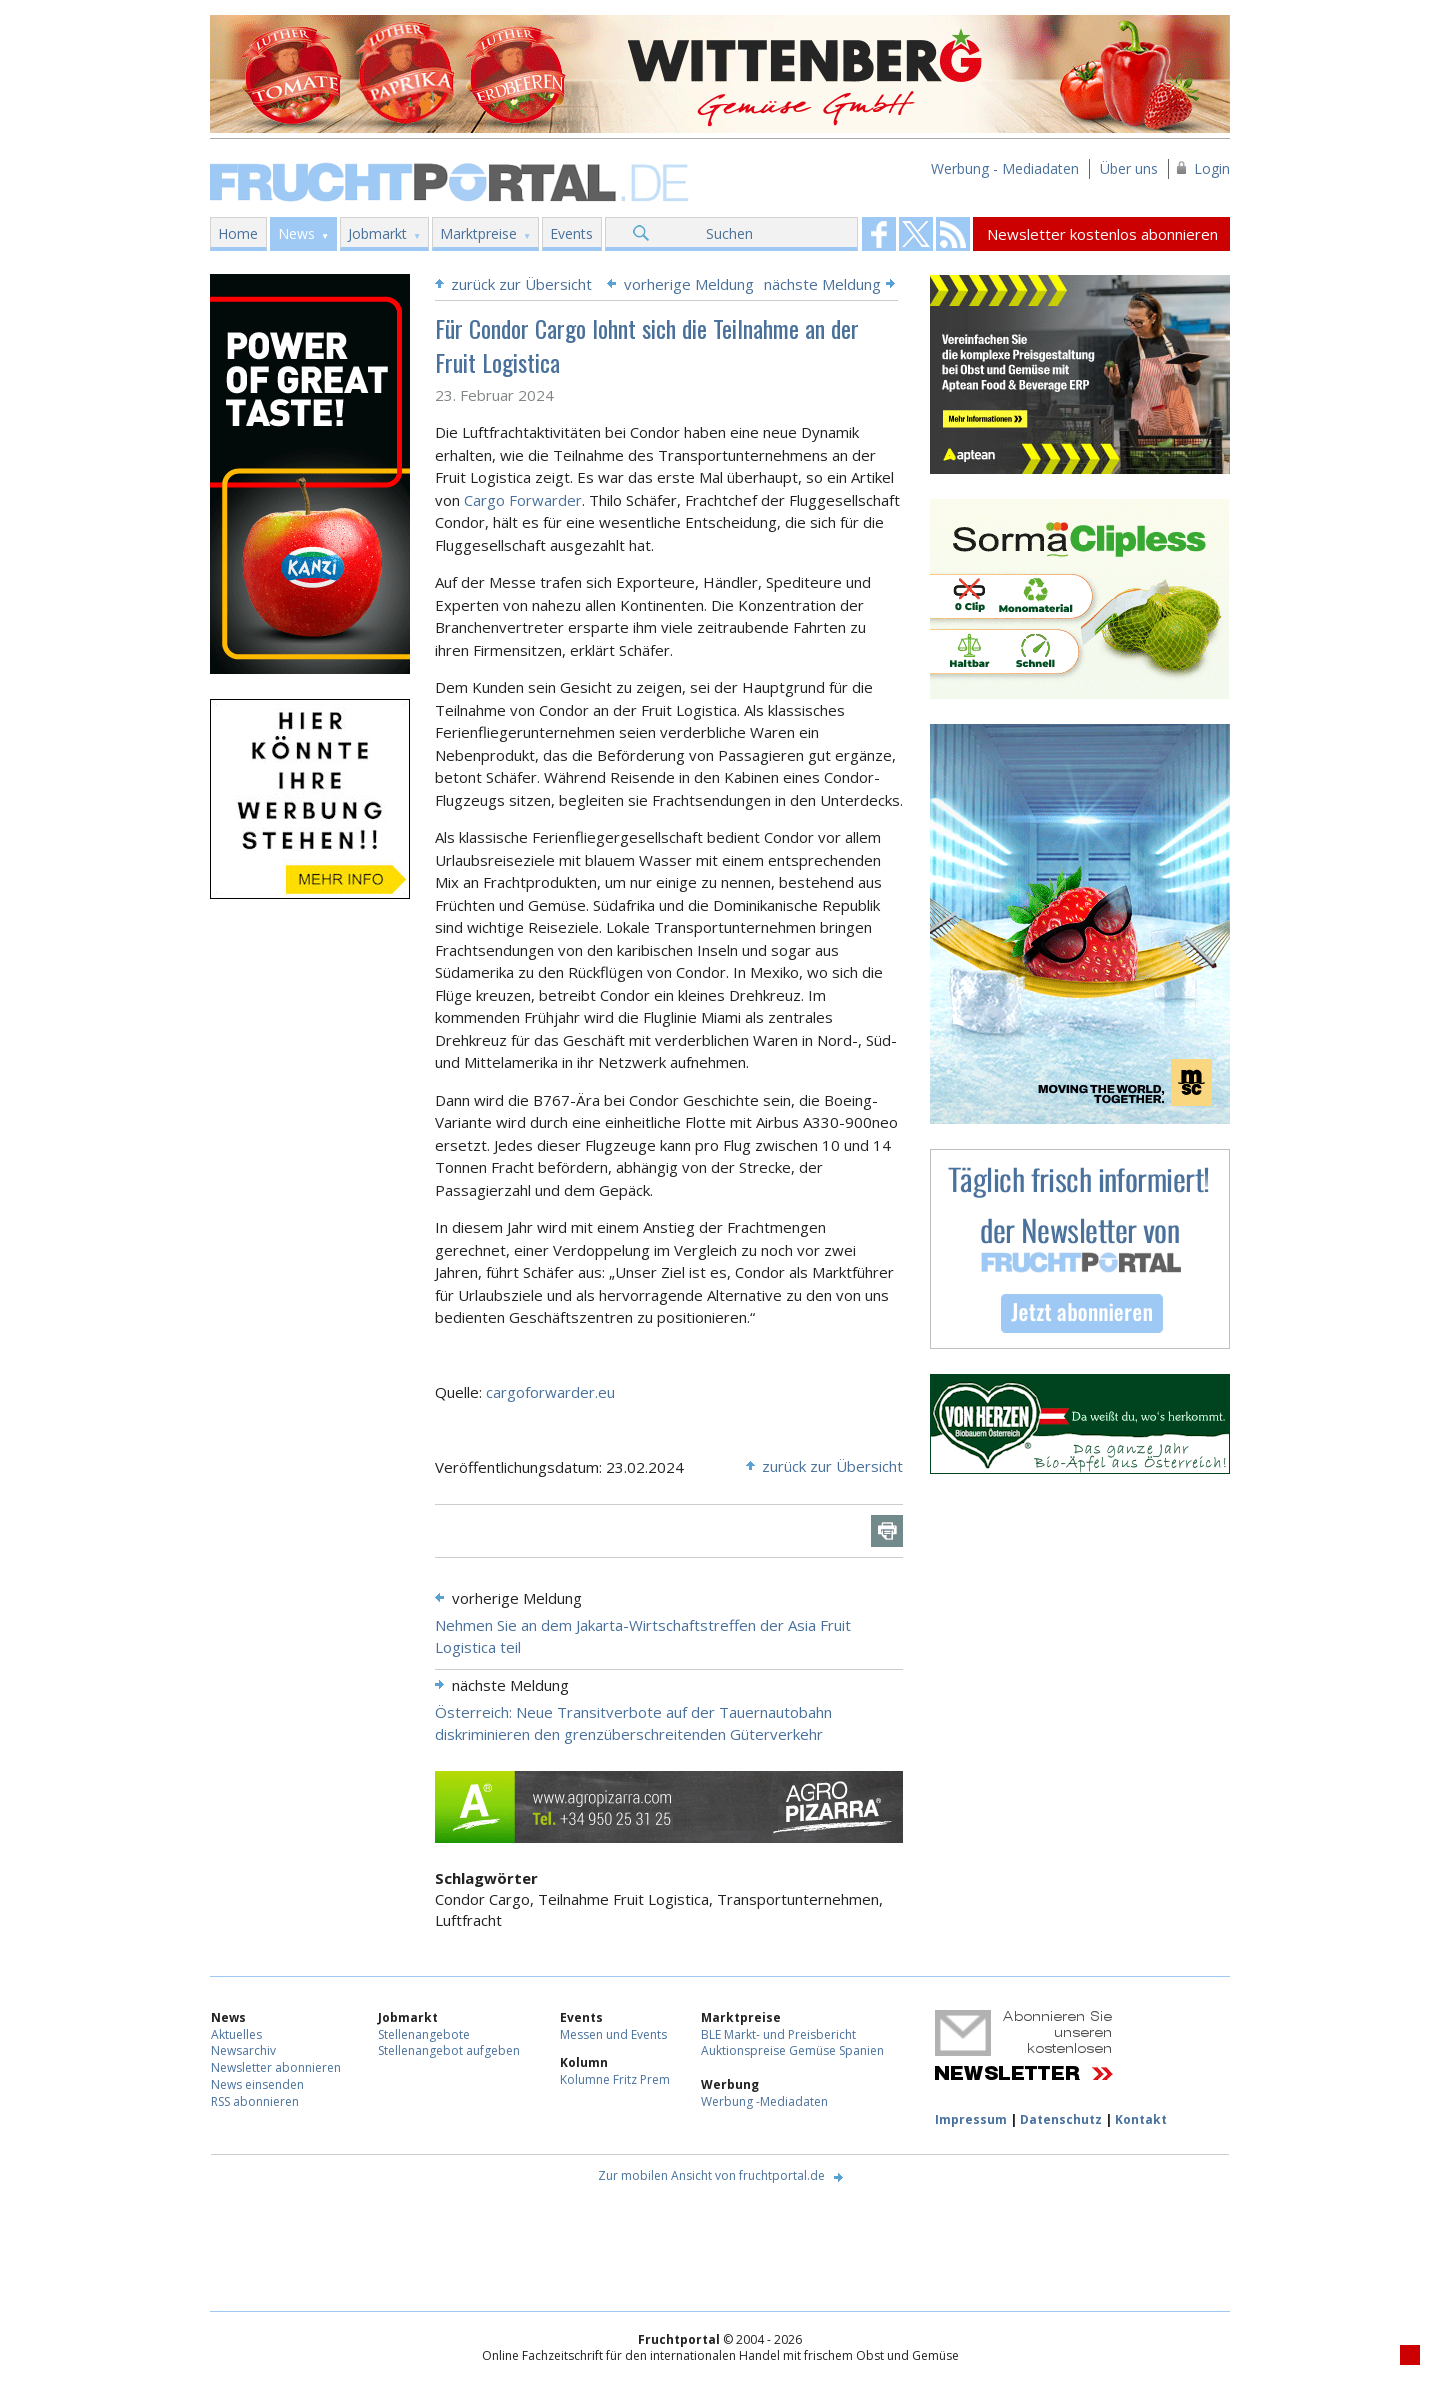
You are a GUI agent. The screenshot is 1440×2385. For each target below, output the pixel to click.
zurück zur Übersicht (521, 284)
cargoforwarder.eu (550, 1392)
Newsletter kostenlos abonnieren (1102, 234)
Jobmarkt (377, 233)
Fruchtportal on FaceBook (879, 234)
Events (571, 233)
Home (238, 233)
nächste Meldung (822, 284)
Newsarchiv (243, 2050)
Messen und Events (613, 2034)
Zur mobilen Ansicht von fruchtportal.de (711, 2175)
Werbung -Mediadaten (764, 2101)
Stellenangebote (424, 2034)
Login (1212, 168)
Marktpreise (478, 233)
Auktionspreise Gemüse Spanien (792, 2050)
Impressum (971, 2119)
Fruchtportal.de (452, 180)
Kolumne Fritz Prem (615, 2079)
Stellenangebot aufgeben (449, 2050)
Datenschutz (1061, 2119)
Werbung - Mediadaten (1005, 168)
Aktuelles (236, 2034)
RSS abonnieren (255, 2101)
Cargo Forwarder (523, 500)
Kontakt (1141, 2119)
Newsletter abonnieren (276, 2067)
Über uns (1129, 168)
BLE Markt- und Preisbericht (778, 2034)
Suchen (729, 233)
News (296, 233)
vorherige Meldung (689, 284)
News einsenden (257, 2084)
